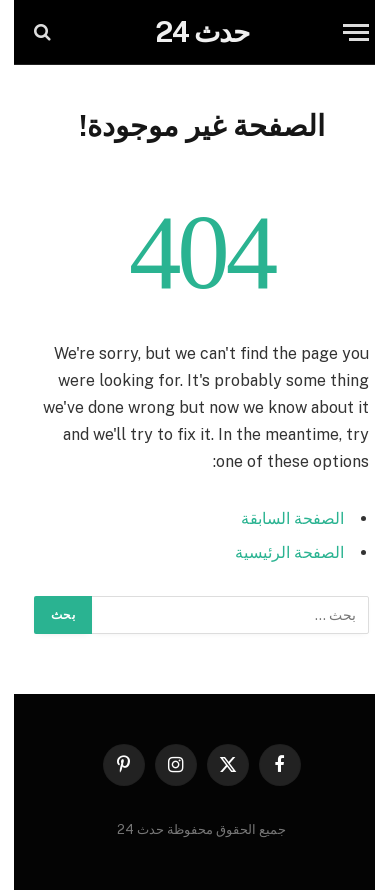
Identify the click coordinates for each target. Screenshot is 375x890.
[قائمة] (342, 32)
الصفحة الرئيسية (275, 552)
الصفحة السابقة (278, 518)
